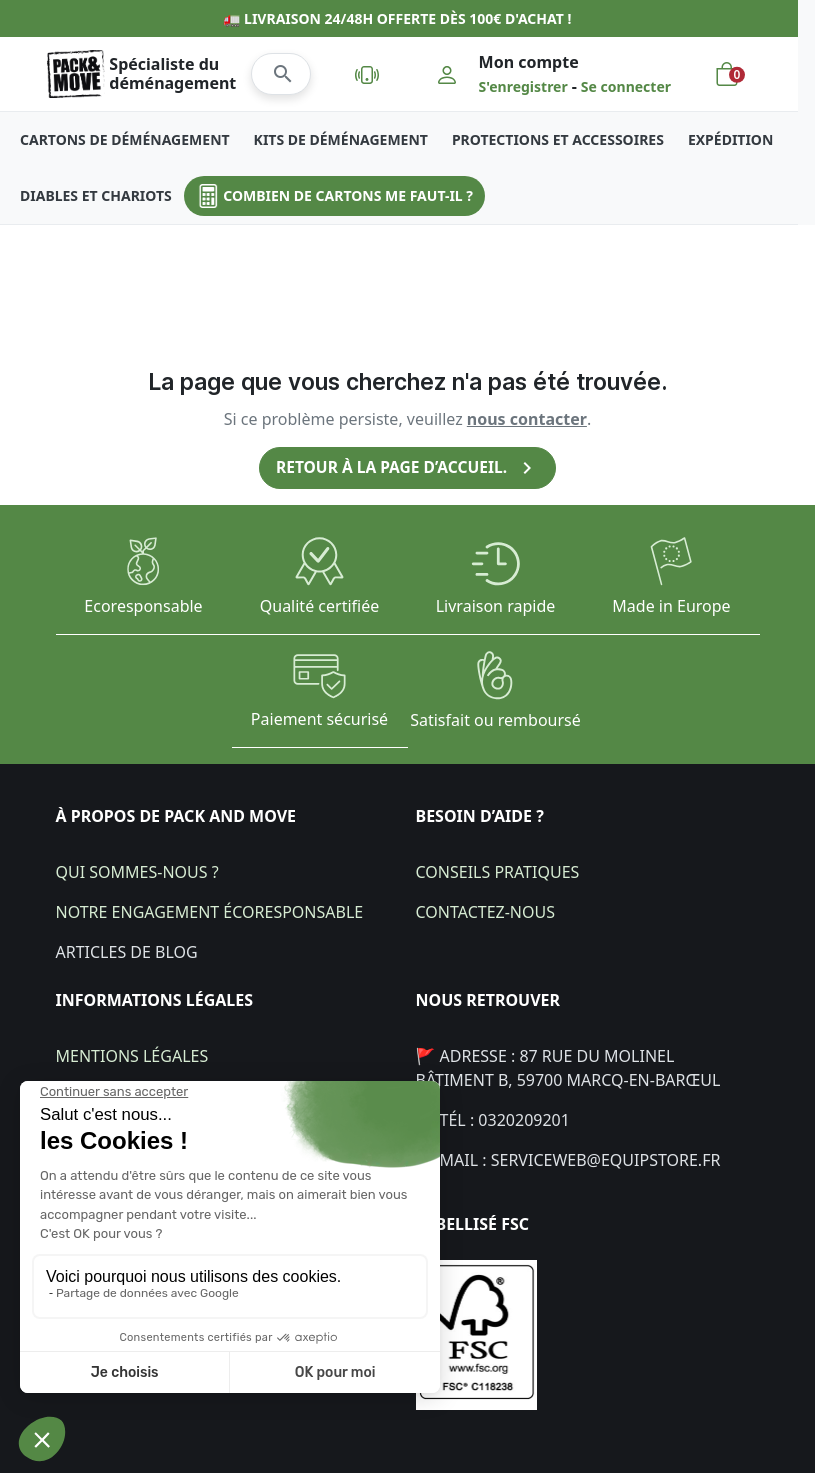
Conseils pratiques (498, 871)
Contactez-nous (485, 911)
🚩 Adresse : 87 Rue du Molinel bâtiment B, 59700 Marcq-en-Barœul (568, 1067)
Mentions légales (132, 1055)
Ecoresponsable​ (143, 606)
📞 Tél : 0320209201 (493, 1119)
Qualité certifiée (319, 606)
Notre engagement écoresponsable (210, 911)
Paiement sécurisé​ (319, 719)
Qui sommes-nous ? (137, 871)
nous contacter (527, 419)
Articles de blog (127, 951)
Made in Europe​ (671, 606)
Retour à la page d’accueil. (408, 468)
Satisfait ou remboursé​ (495, 719)
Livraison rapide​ (496, 606)
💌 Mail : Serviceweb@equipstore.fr (568, 1159)
